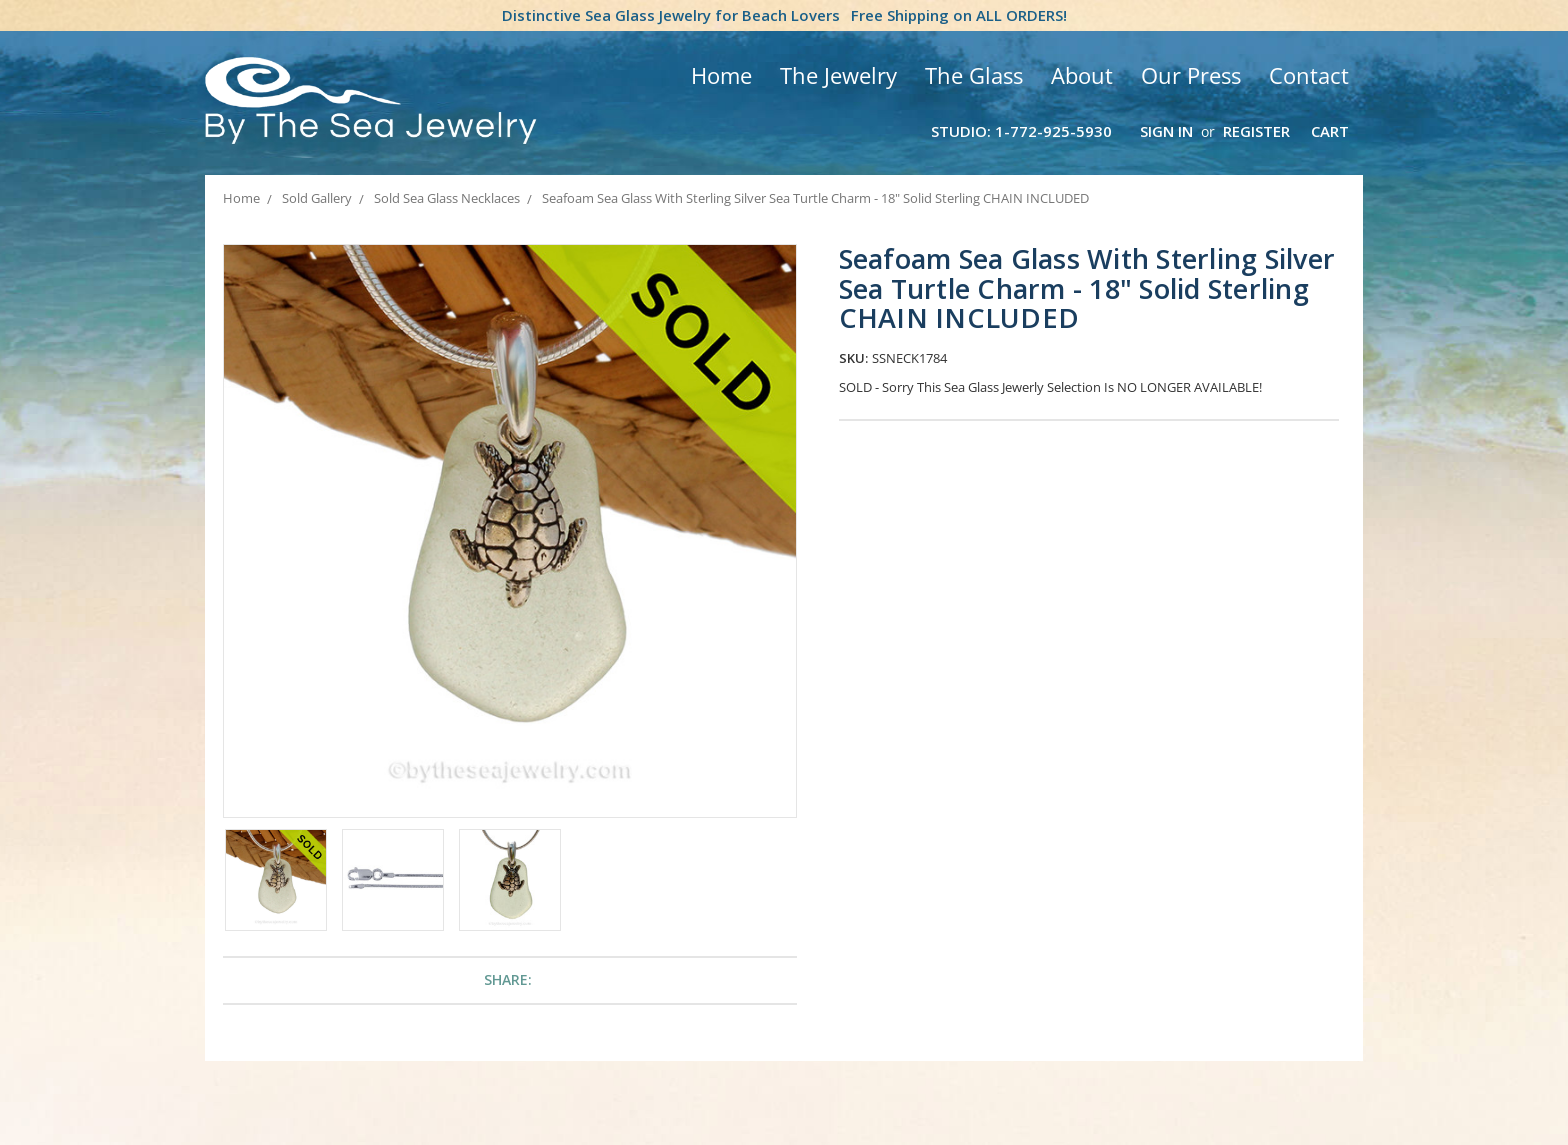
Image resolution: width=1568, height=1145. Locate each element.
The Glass (974, 75)
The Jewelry (838, 75)
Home (721, 75)
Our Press (1191, 75)
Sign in (1166, 131)
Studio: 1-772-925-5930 (1021, 131)
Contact (1309, 75)
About (1082, 75)
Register (1256, 131)
